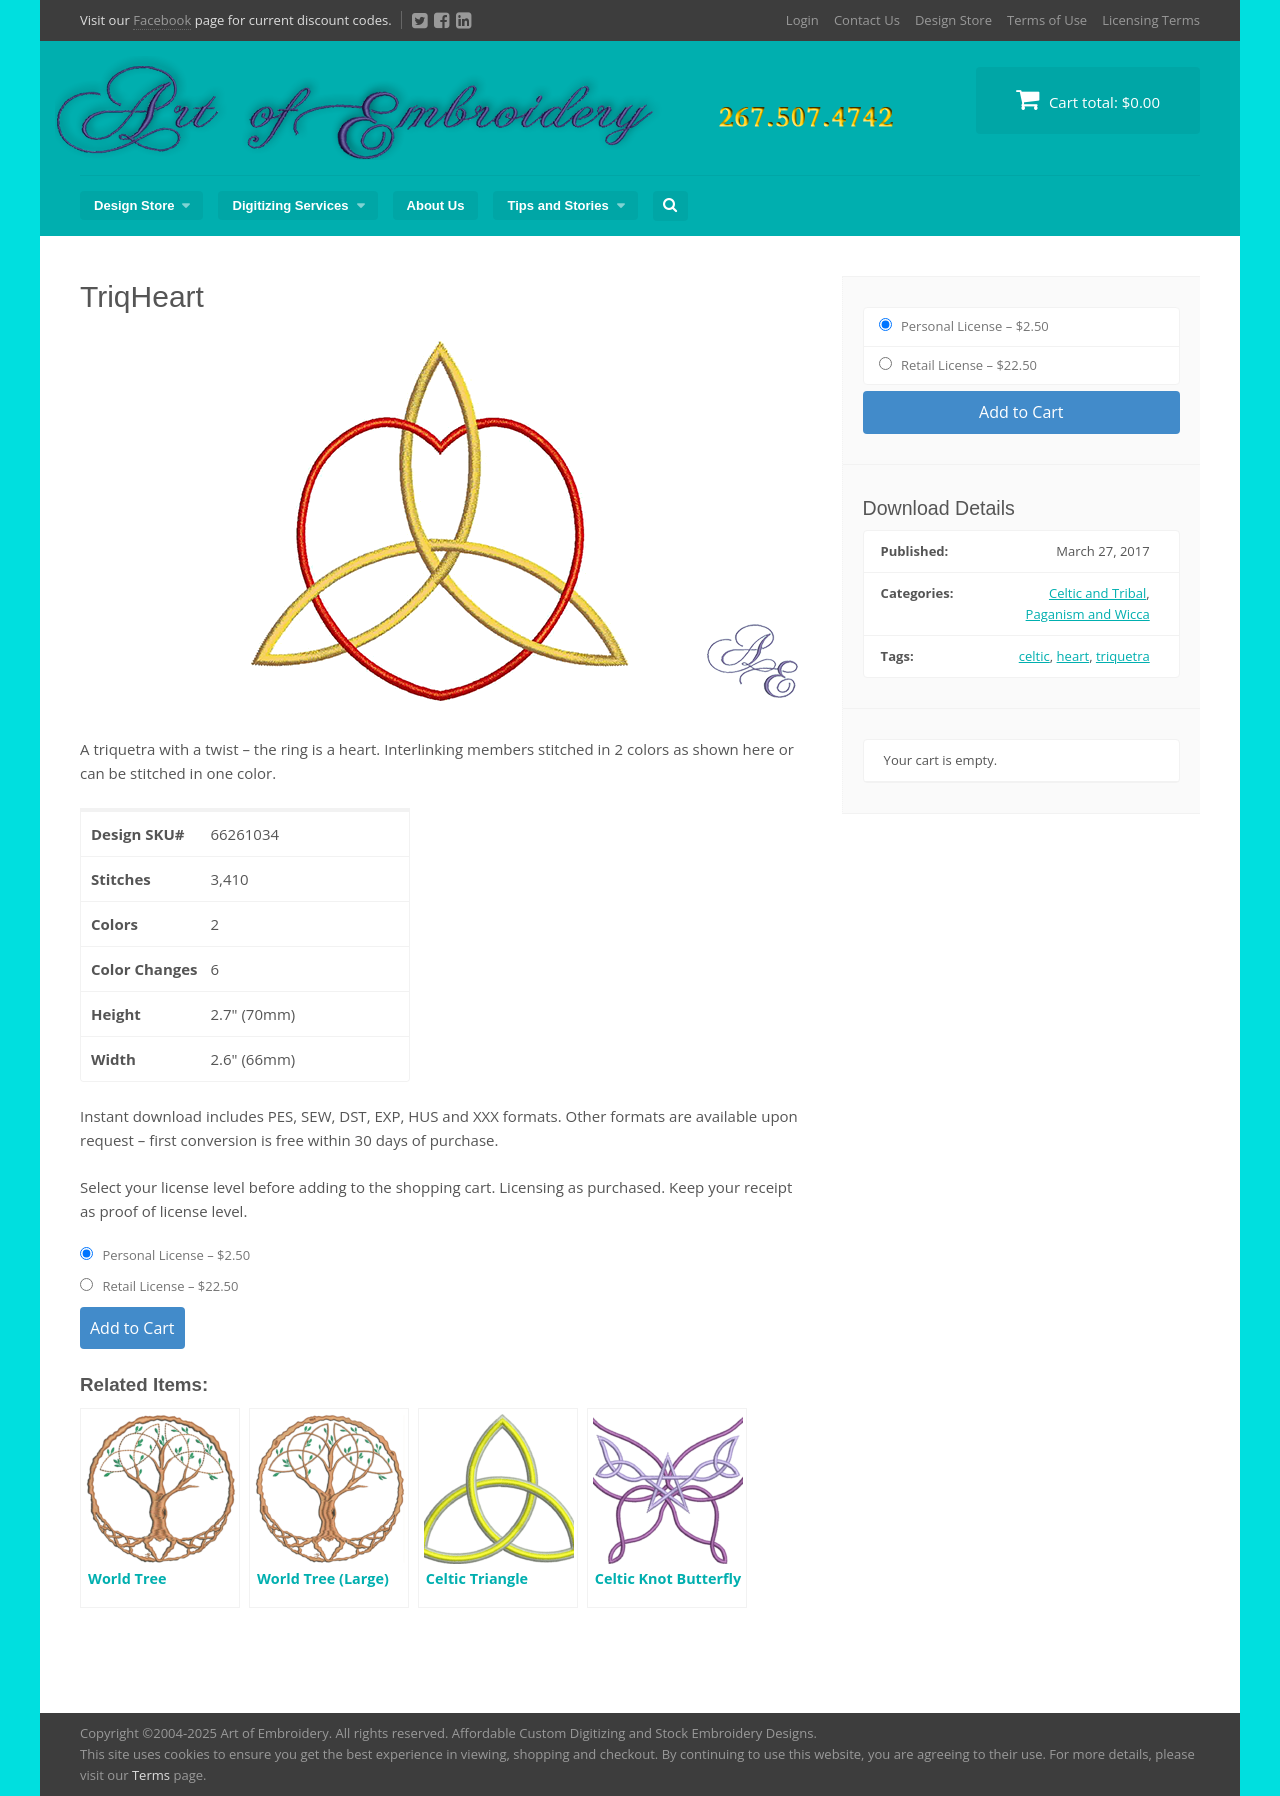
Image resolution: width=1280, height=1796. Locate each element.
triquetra (1123, 656)
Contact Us (867, 20)
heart (1073, 656)
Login (802, 20)
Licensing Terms (1151, 20)
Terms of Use (1047, 20)
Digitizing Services (290, 205)
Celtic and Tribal (1097, 593)
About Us (436, 205)
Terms (151, 1775)
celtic (1034, 656)
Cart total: (1088, 99)
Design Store (953, 20)
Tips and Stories (557, 205)
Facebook (162, 20)
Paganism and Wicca (1088, 614)
